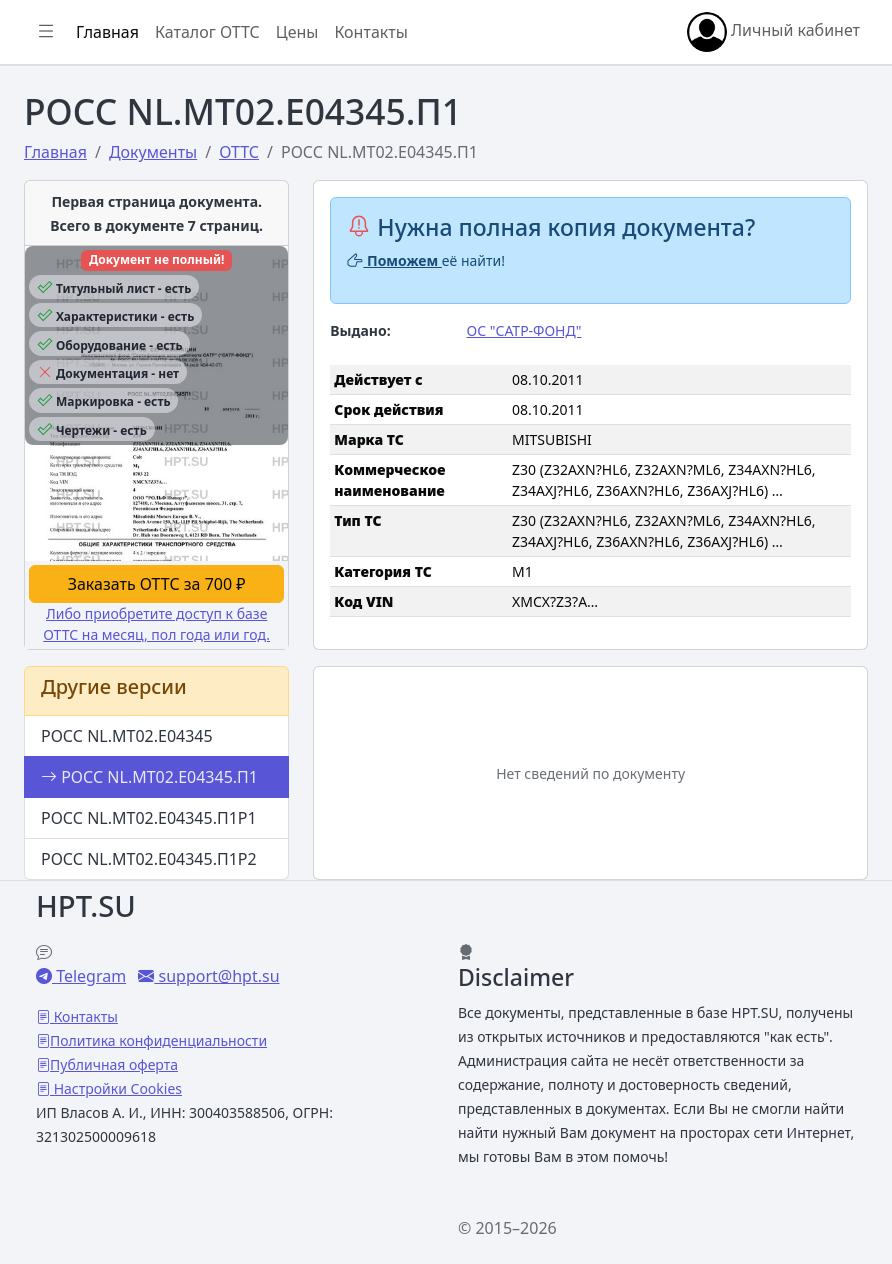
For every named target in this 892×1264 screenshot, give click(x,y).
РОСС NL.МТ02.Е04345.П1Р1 (149, 818)
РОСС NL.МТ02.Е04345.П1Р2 (149, 859)
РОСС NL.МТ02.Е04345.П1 (149, 777)
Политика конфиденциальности (158, 1040)
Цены (297, 32)
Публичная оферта (114, 1064)
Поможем (394, 260)
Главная (107, 32)
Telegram (89, 976)
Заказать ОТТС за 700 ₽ (157, 584)
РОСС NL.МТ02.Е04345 (127, 736)
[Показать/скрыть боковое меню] (46, 32)
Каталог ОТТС (207, 32)
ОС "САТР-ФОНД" (523, 330)
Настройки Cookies (116, 1088)
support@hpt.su (216, 976)
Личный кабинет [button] (773, 32)
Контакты (370, 32)
